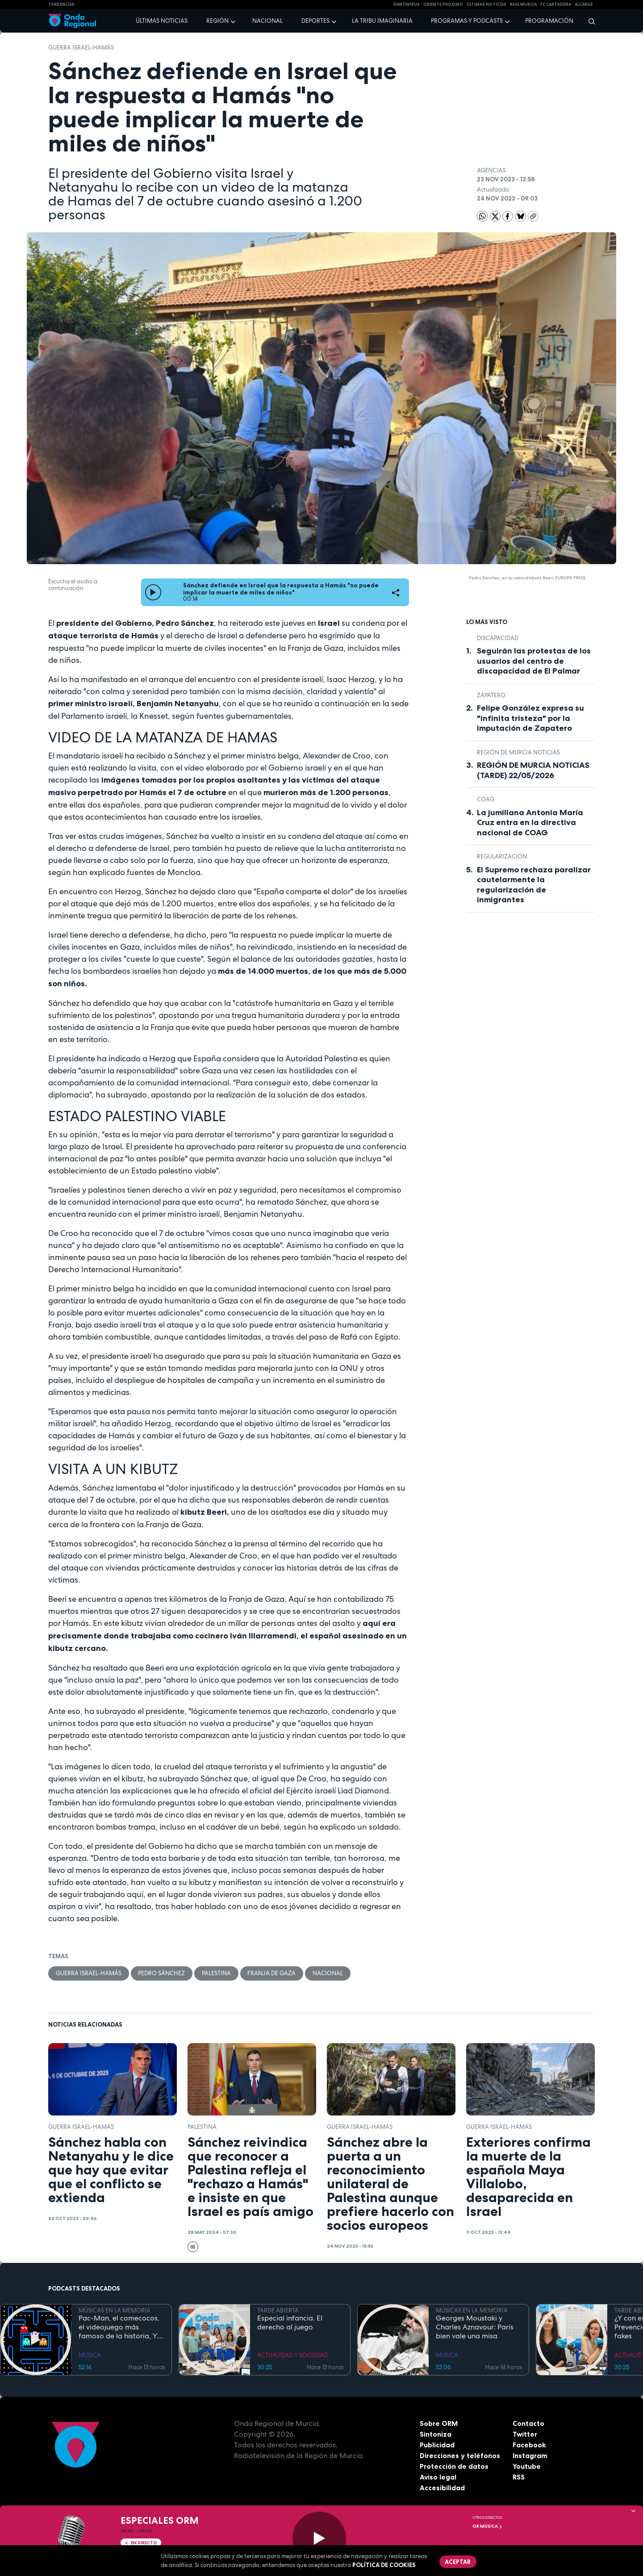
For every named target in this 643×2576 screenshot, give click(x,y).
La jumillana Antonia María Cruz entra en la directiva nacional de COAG (530, 823)
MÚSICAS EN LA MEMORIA (114, 2310)
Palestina (216, 1973)
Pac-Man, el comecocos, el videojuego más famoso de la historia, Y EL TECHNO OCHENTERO (120, 2327)
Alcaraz (584, 4)
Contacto (528, 2423)
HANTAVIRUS (406, 4)
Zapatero (491, 695)
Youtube (527, 2466)
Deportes (315, 21)
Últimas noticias (162, 21)
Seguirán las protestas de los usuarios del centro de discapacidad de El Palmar (534, 661)
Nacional (267, 21)
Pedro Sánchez (161, 1973)
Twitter (525, 2434)
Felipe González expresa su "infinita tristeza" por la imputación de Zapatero (530, 718)
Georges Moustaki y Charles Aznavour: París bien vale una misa (475, 2327)
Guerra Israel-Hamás (81, 47)
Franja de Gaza (272, 1973)
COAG (485, 799)
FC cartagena (555, 4)
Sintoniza (435, 2434)
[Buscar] (589, 21)
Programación (549, 21)
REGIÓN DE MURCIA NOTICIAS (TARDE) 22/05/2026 (533, 770)
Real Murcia (523, 4)
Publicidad (437, 2445)
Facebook (529, 2445)
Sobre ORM (439, 2423)
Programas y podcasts (467, 21)
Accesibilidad (442, 2488)
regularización (502, 856)
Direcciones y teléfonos (460, 2455)
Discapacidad (497, 638)
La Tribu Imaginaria (382, 21)
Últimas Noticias (486, 4)
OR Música (487, 2526)
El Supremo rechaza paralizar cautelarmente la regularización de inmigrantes (534, 885)
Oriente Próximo (443, 4)
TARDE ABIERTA (278, 2310)
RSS (519, 2477)
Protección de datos (454, 2466)
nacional (328, 1973)
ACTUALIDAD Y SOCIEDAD (292, 2355)
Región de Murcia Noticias (518, 752)
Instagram (530, 2455)
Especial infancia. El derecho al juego (289, 2323)
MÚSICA (90, 2355)
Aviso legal (438, 2477)
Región (217, 21)
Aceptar (458, 2561)
